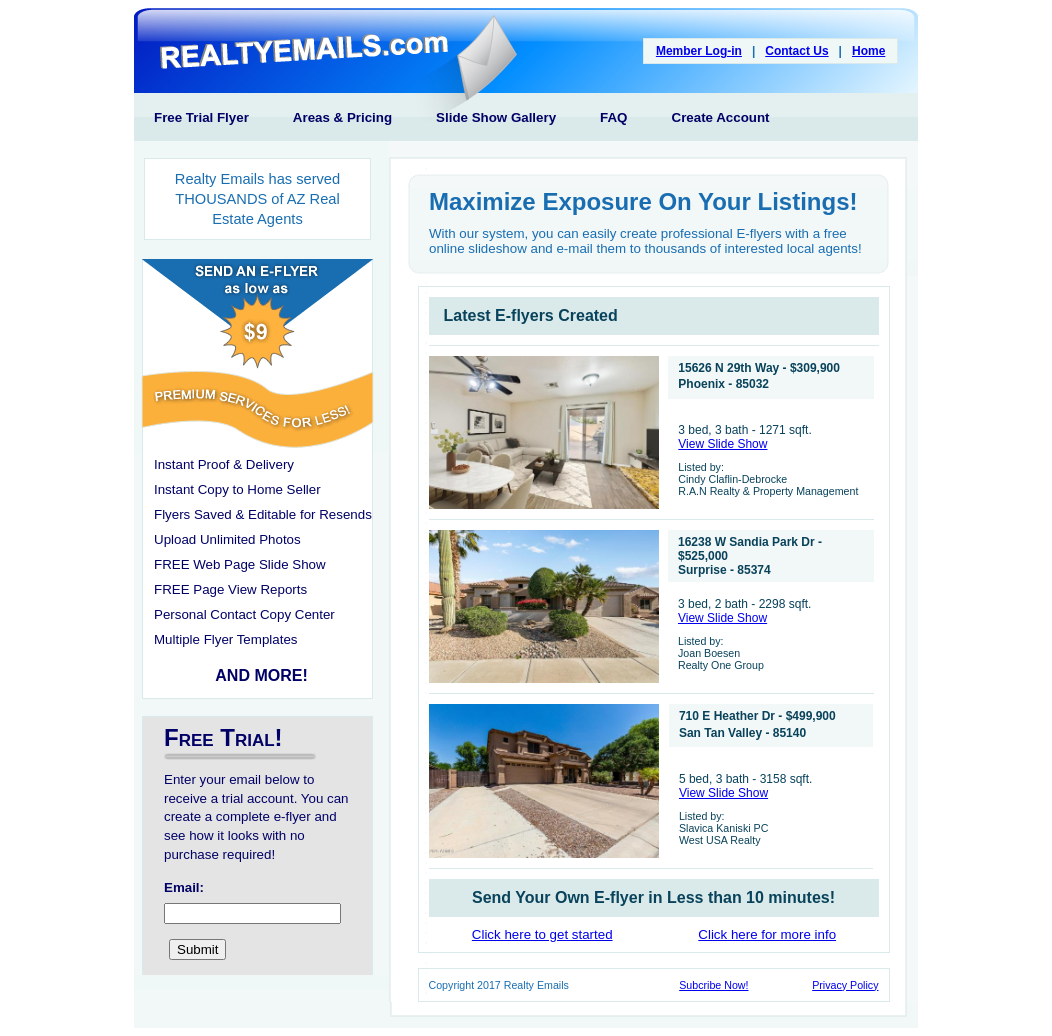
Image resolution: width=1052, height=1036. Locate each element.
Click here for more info (767, 934)
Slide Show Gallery (496, 117)
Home (868, 51)
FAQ (613, 117)
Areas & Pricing (342, 117)
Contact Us (796, 51)
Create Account (721, 117)
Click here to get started (542, 934)
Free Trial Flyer (201, 117)
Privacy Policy (845, 985)
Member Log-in (699, 51)
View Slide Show (722, 444)
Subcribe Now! (713, 985)
